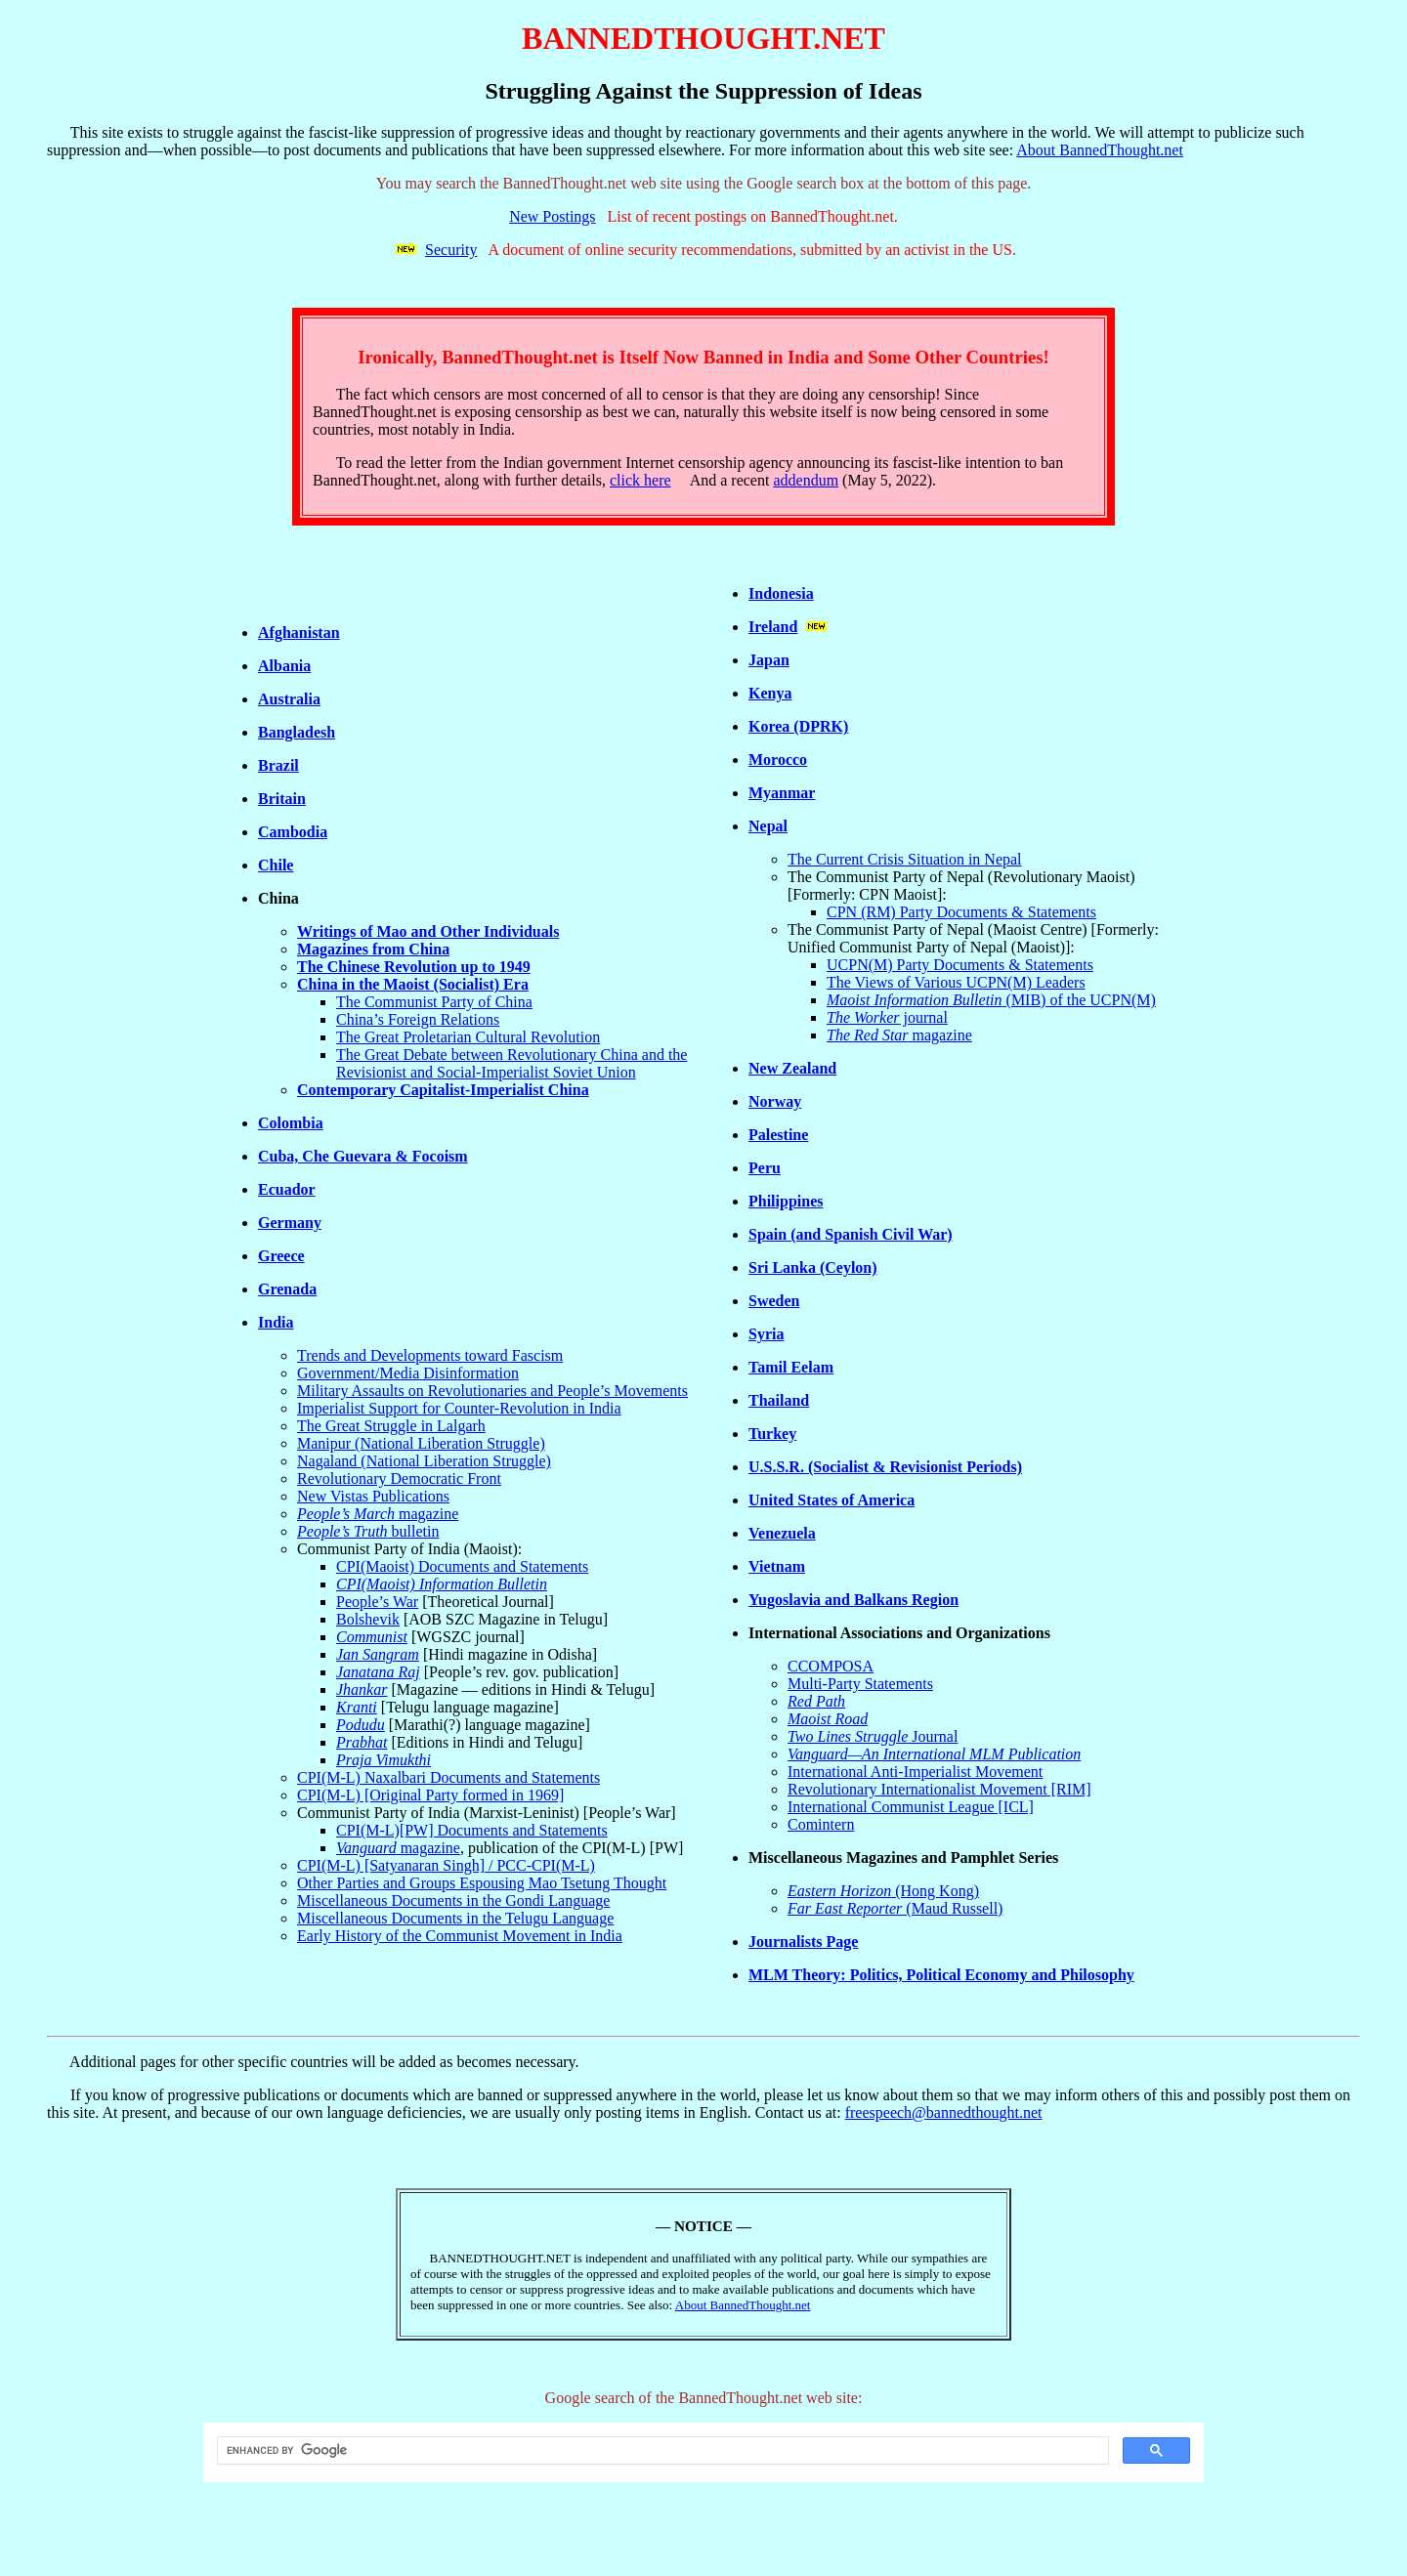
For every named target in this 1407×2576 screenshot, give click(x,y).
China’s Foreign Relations (417, 1019)
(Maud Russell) (895, 1908)
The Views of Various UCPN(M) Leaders (956, 982)
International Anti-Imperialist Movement (915, 1771)
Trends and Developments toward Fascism (430, 1355)
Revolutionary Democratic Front (399, 1478)
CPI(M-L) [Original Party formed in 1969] (430, 1795)
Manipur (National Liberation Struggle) (421, 1443)
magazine (377, 1513)
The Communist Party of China (434, 1001)
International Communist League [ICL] (911, 1806)
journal (887, 1017)
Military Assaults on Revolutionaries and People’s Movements (492, 1390)
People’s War (377, 1601)
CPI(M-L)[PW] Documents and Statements (472, 1830)
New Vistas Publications (373, 1496)
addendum (805, 480)
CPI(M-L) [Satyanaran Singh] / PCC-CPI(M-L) (446, 1865)
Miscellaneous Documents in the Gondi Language (453, 1900)
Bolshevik (368, 1619)
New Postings (552, 216)
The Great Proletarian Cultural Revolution (468, 1037)
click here (640, 480)
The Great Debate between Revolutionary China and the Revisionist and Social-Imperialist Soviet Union (511, 1063)
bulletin (368, 1531)
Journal (873, 1736)
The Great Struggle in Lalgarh (391, 1425)
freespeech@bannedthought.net (944, 2112)
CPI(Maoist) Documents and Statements (462, 1566)
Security (451, 249)
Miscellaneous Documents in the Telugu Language (455, 1918)
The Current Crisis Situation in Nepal (905, 859)
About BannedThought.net (1099, 150)
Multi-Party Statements (860, 1683)
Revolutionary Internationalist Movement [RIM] (939, 1789)
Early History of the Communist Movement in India (459, 1935)
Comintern (821, 1824)
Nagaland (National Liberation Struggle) (424, 1461)
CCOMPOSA (831, 1666)
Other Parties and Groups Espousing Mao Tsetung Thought (481, 1883)
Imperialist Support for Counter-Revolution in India (459, 1408)
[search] (661, 2451)
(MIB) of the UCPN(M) (991, 1000)
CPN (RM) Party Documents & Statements (961, 912)
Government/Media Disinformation (408, 1373)
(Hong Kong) (883, 1890)
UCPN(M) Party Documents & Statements (960, 964)
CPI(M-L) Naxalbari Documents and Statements (448, 1777)
